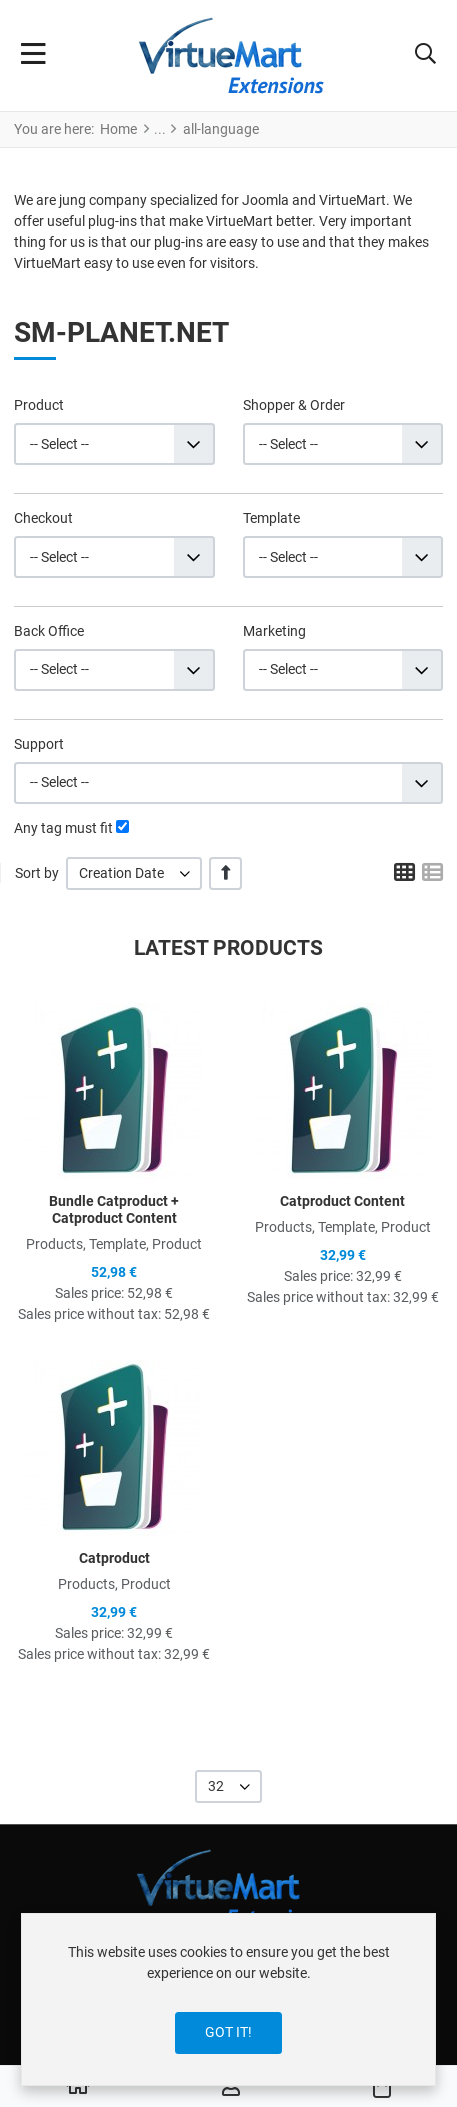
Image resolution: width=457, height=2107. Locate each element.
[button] (425, 56)
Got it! (228, 2032)
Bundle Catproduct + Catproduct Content (114, 1209)
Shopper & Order (294, 405)
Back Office (49, 631)
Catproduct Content (342, 1201)
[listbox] (134, 873)
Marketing (274, 631)
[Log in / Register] (231, 2087)
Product (39, 405)
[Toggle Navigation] (33, 56)
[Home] (78, 2087)
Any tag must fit (63, 828)
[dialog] (228, 1999)
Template (271, 518)
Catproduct (114, 1558)
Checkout (43, 518)
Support (39, 744)
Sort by (37, 873)
